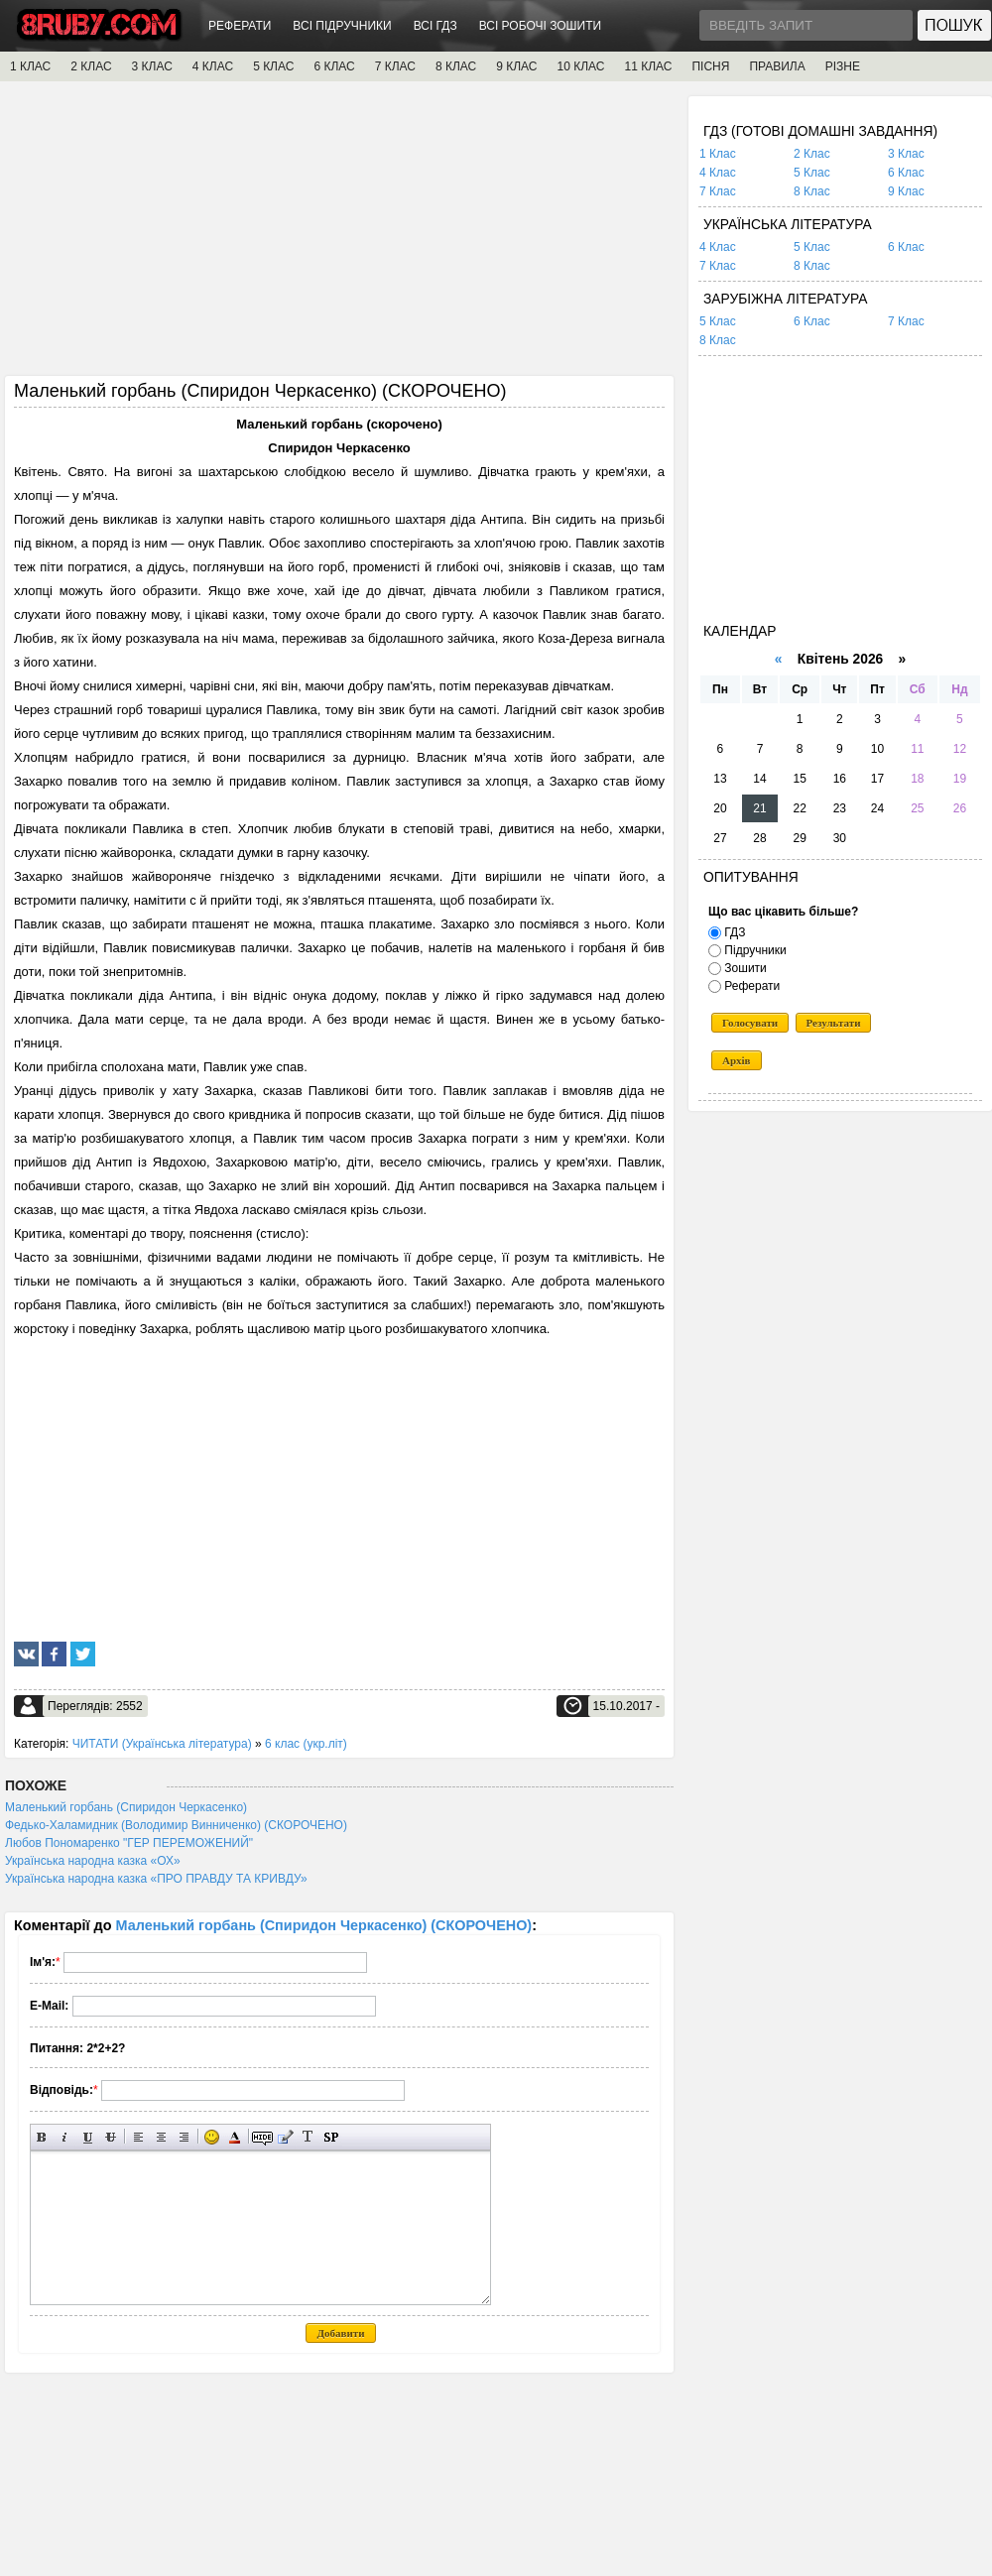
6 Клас (906, 173)
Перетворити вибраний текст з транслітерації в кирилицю (308, 2137)
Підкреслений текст (87, 2137)
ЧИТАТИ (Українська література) (162, 1744)
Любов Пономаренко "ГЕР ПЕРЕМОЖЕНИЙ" (129, 1843)
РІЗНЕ (842, 66)
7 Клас (717, 191)
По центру (161, 2137)
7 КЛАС (395, 66)
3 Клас (906, 154)
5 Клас (812, 173)
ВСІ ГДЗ (435, 26)
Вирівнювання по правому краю (184, 2137)
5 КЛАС (273, 66)
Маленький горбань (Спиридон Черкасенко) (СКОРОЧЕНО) (324, 1925)
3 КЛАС (152, 66)
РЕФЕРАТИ (239, 26)
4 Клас (717, 173)
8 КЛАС (455, 66)
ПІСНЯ (710, 66)
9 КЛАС (516, 66)
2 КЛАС (90, 66)
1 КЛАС (30, 66)
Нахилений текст (65, 2137)
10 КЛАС (581, 66)
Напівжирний (42, 2137)
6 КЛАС (333, 66)
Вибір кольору (234, 2137)
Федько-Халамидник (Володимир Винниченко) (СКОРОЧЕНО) (176, 1825)
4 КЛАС (212, 66)
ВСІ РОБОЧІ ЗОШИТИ (540, 26)
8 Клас (812, 191)
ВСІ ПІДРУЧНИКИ (342, 26)
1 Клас (717, 154)
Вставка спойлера (330, 2137)
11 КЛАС (648, 66)
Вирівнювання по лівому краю (138, 2137)
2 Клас (812, 154)
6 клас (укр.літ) (306, 1744)
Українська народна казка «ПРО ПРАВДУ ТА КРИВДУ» (156, 1879)
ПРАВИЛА (777, 66)
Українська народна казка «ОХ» (93, 1861)
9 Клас (906, 191)
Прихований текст (262, 2137)
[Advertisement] (339, 235)
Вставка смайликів (211, 2137)
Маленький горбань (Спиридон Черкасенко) (126, 1807)
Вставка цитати (285, 2137)
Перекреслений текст (110, 2137)
